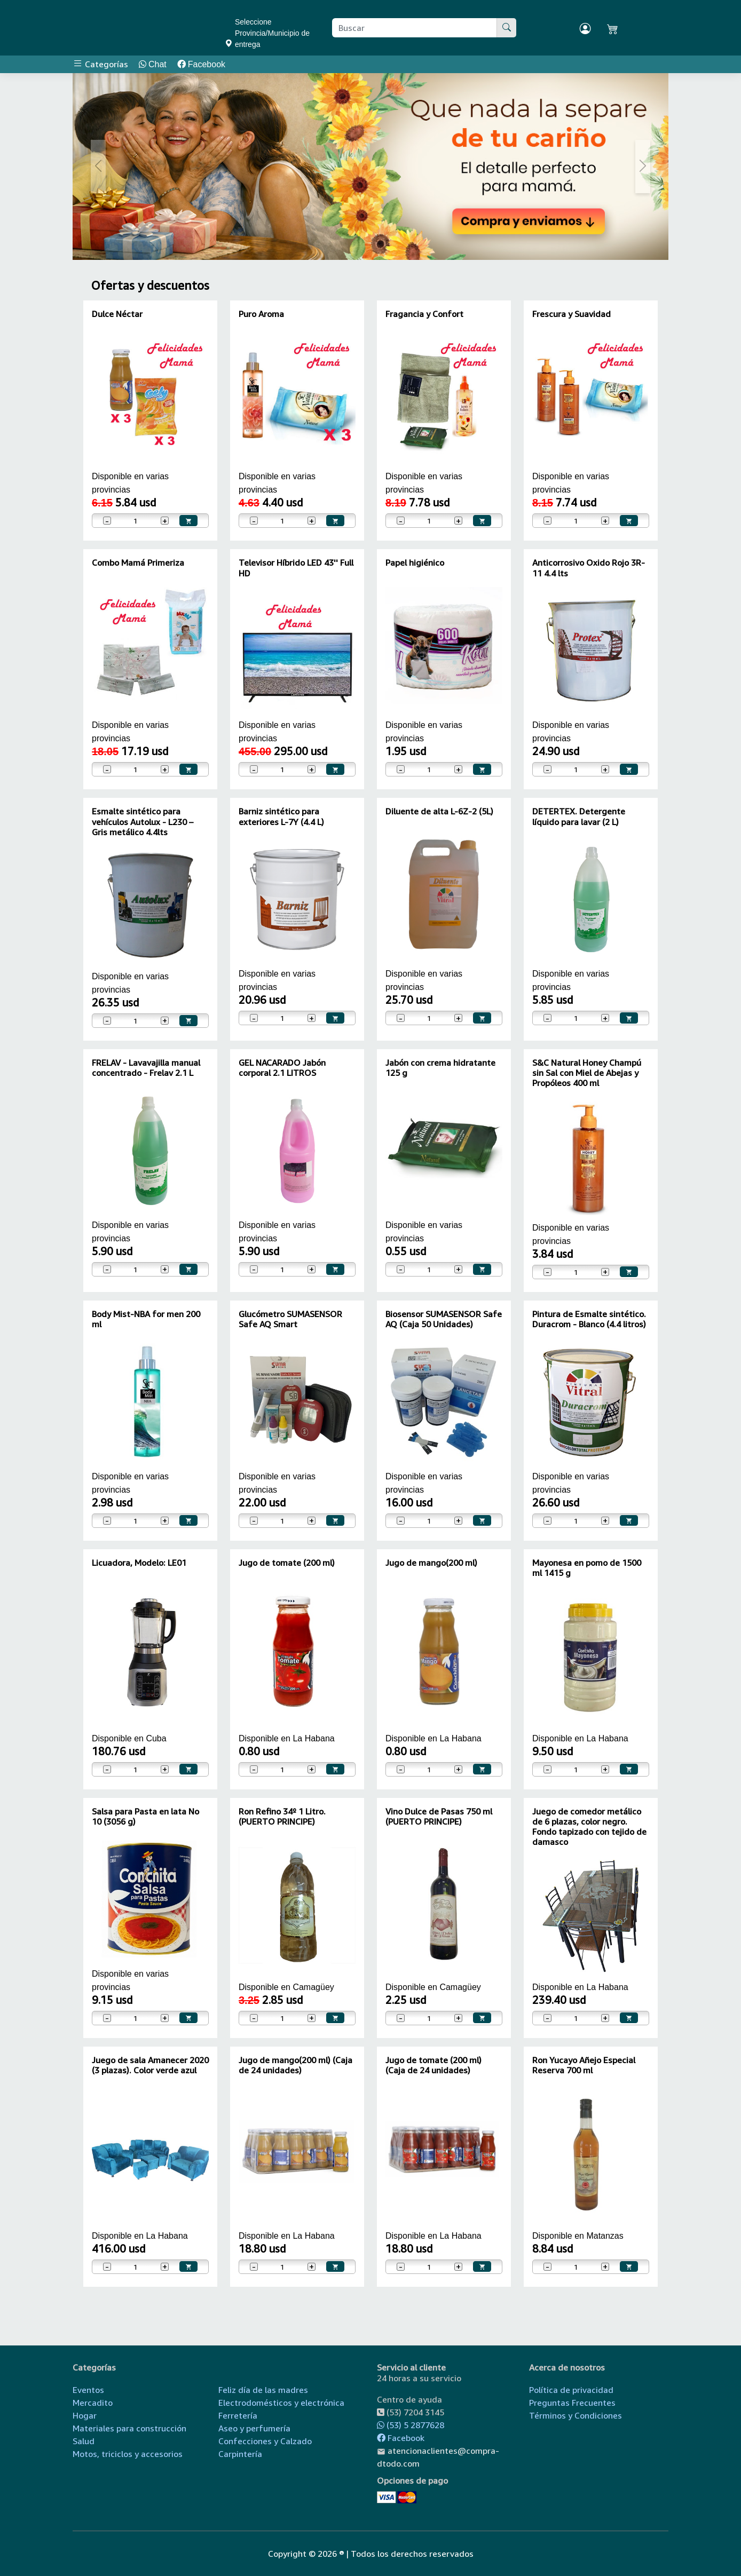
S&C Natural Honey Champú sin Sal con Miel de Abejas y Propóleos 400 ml (586, 1072)
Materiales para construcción (129, 2428)
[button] (98, 166)
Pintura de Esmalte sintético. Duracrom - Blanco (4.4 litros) (589, 1319)
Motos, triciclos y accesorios (128, 2453)
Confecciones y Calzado (265, 2441)
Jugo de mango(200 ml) (431, 1562)
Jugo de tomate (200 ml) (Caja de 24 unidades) (433, 2065)
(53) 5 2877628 (410, 2425)
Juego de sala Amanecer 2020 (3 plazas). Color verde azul (150, 2065)
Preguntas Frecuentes (572, 2402)
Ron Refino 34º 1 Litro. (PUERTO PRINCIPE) (282, 1816)
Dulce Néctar (117, 313)
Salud (83, 2441)
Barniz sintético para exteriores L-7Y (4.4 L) (281, 816)
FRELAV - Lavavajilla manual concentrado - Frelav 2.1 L (146, 1067)
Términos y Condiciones (575, 2415)
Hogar (85, 2415)
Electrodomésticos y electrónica (281, 2402)
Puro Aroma (261, 313)
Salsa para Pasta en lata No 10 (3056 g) (145, 1816)
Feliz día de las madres (263, 2389)
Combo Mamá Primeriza (138, 562)
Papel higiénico (414, 562)
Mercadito (93, 2402)
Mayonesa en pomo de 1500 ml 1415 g (586, 1567)
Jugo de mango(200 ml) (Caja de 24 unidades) (295, 2065)
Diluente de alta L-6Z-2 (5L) (439, 811)
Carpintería (240, 2453)
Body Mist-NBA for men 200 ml (146, 1319)
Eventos (88, 2389)
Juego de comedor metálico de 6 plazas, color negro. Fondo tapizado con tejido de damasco (589, 1827)
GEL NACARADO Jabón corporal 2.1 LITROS (282, 1067)
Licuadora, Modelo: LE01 (139, 1562)
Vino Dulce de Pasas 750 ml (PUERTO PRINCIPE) (438, 1816)
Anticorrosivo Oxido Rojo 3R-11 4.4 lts (588, 567)
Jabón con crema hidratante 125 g (440, 1067)
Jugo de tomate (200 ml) (287, 1562)
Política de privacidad (571, 2389)
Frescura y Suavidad (571, 313)
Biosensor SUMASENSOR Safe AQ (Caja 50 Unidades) (443, 1319)
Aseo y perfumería (254, 2428)
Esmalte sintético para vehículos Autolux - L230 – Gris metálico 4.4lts (142, 821)
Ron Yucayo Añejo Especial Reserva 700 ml (583, 2065)
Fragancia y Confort (424, 313)
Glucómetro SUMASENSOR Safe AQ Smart (290, 1319)
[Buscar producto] (414, 27)
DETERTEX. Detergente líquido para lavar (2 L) (578, 816)
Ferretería (237, 2415)
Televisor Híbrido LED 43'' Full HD (296, 567)
